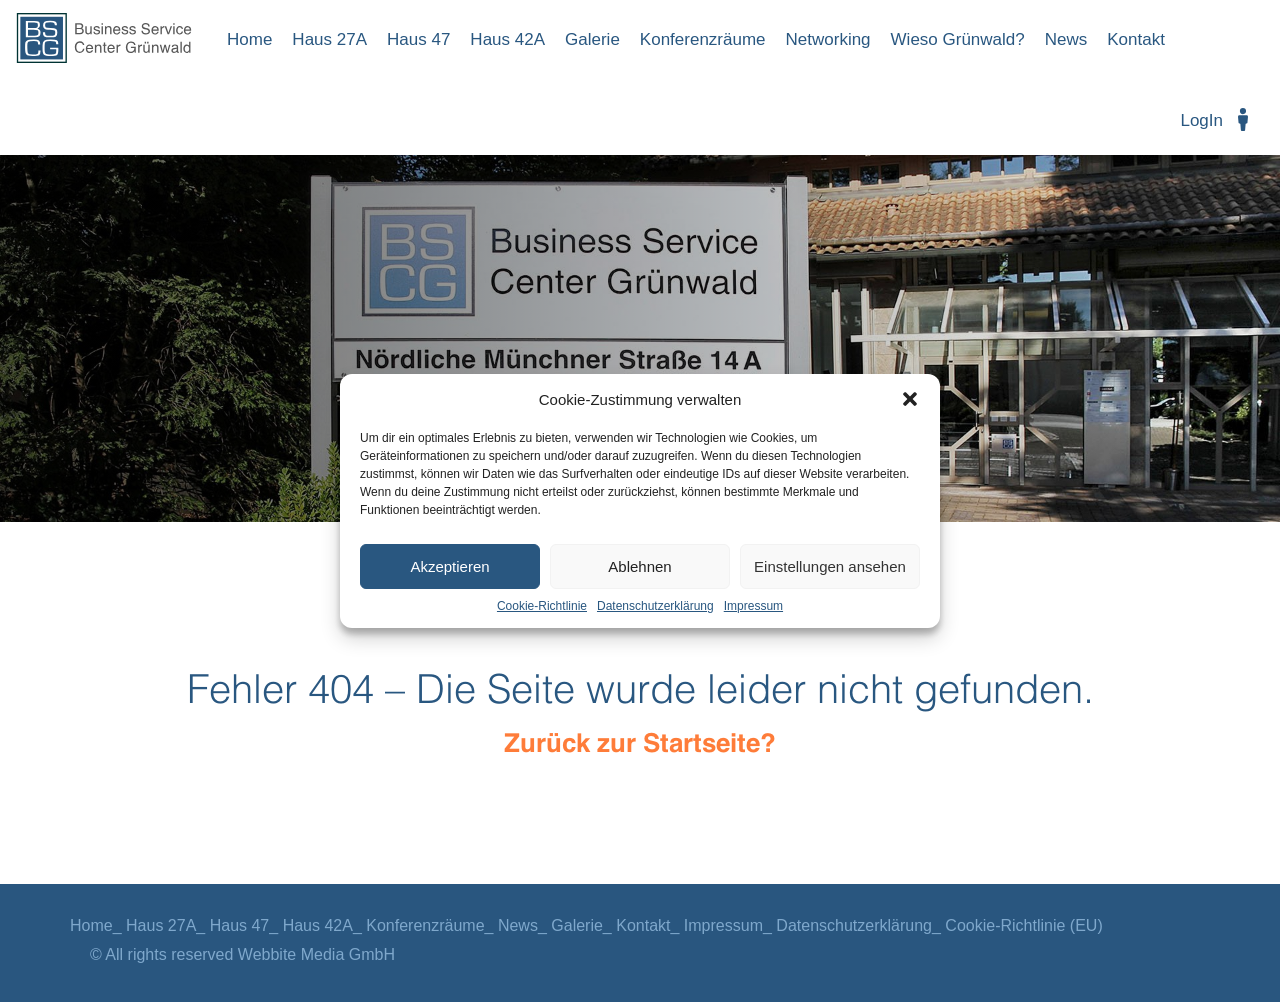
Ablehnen (639, 566)
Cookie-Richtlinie (542, 606)
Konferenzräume (703, 39)
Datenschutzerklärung (655, 606)
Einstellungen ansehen (830, 566)
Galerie (592, 39)
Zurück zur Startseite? (640, 744)
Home (249, 39)
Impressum (753, 606)
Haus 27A (329, 39)
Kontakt (1136, 39)
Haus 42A (507, 39)
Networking (828, 39)
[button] (910, 399)
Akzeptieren (449, 566)
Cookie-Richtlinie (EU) (1023, 925)
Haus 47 (418, 39)
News (1066, 39)
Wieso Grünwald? (958, 39)
